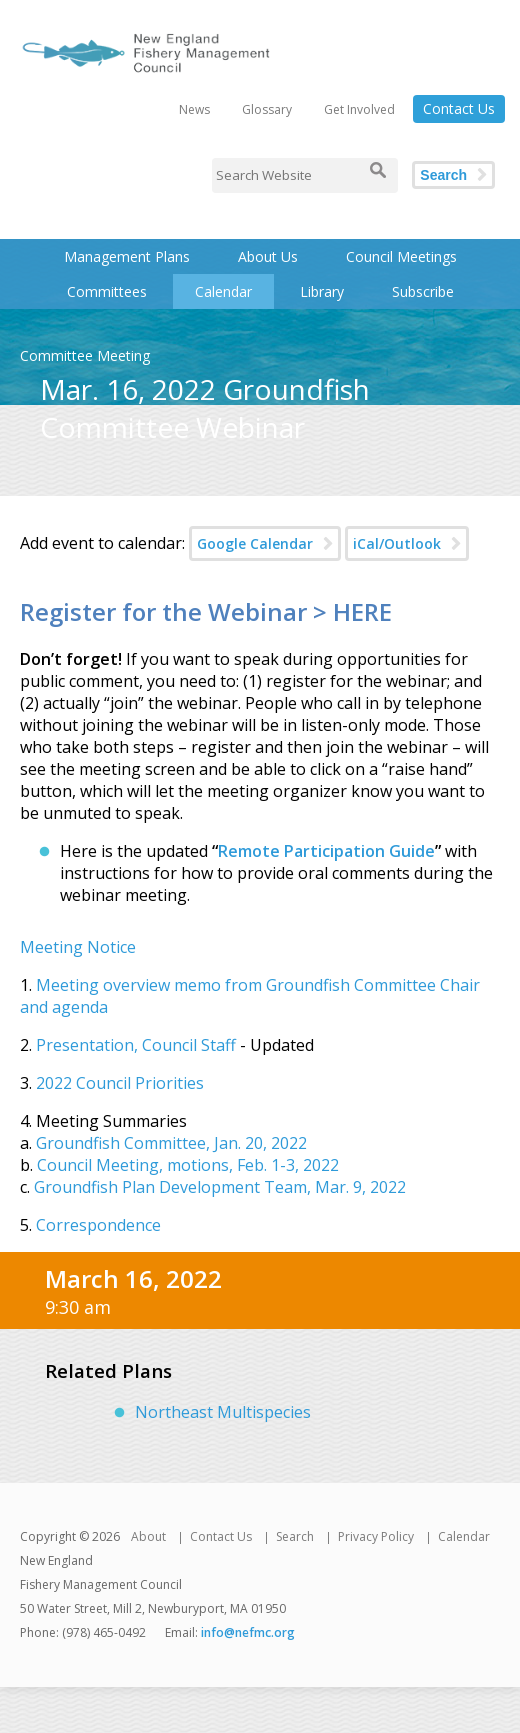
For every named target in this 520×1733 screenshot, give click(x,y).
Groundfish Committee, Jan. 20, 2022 (171, 1143)
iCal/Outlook (397, 543)
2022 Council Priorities (120, 1083)
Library (322, 291)
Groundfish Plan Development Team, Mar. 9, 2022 (220, 1187)
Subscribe (423, 291)
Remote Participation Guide (326, 851)
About (148, 1536)
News (194, 109)
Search (443, 175)
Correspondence (96, 1225)
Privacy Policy (376, 1536)
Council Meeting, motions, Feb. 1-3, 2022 (188, 1165)
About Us (268, 256)
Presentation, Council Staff (136, 1045)
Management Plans (127, 256)
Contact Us (459, 108)
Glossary (267, 109)
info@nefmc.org (248, 1632)
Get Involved (359, 109)
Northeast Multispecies (223, 1412)
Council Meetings (401, 256)
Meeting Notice (78, 947)
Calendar (223, 291)
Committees (107, 291)
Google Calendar (255, 543)
